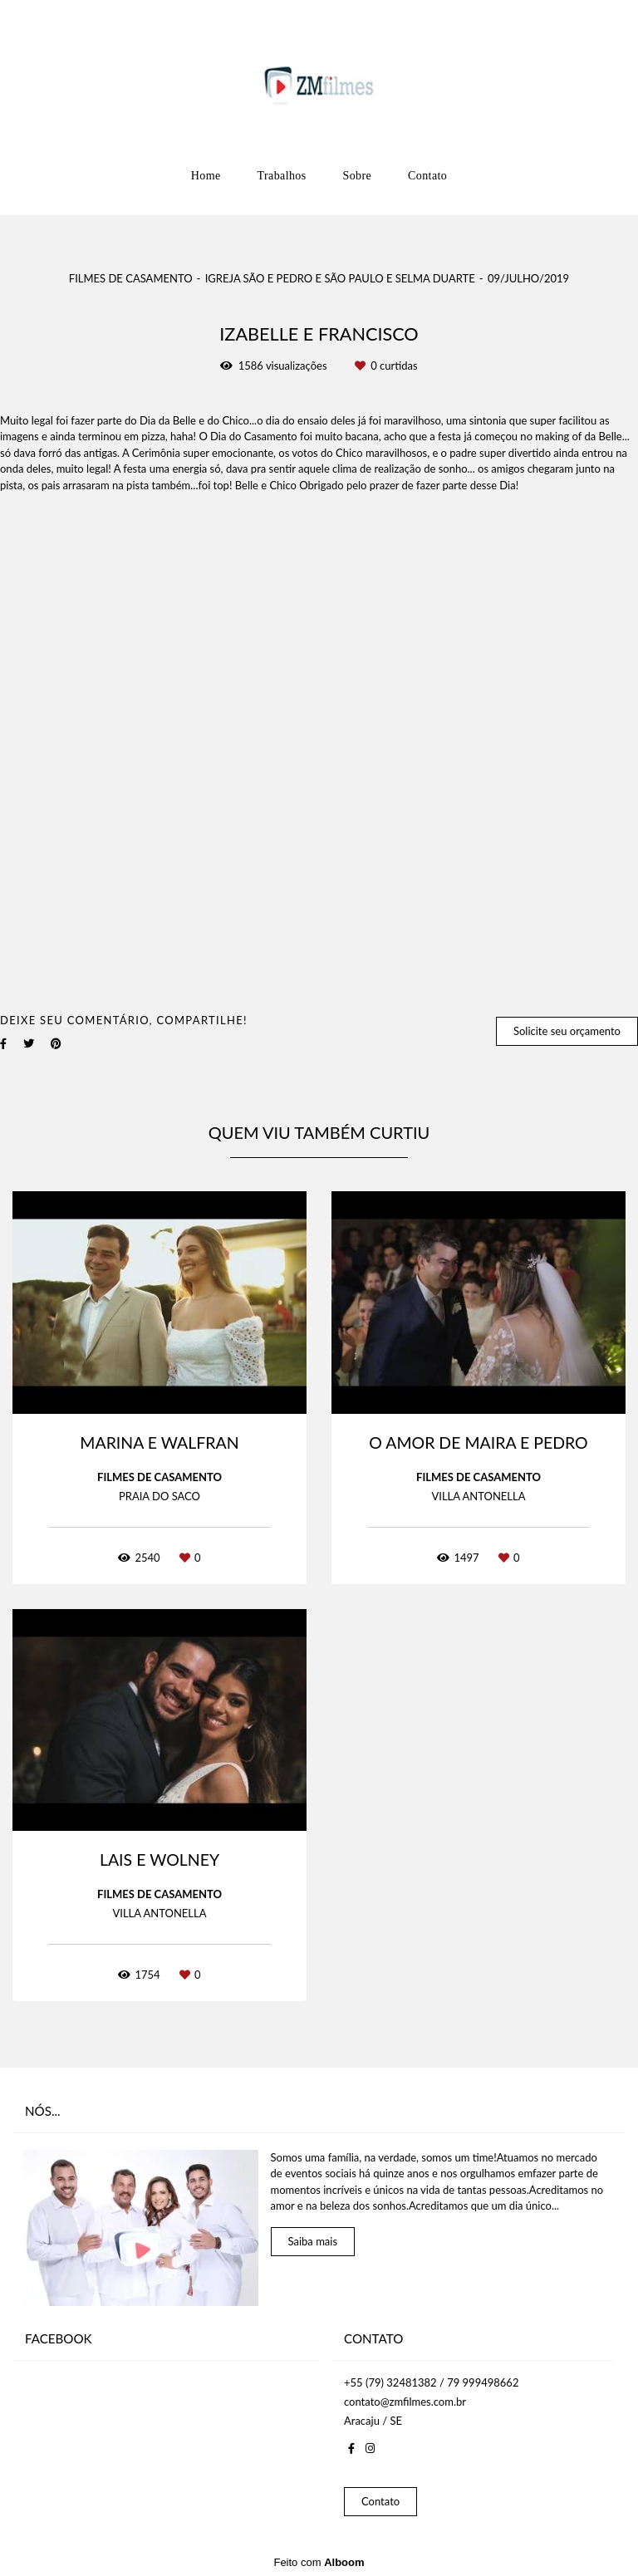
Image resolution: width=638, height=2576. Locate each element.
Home (206, 175)
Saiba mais (313, 2241)
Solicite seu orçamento (567, 1031)
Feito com (318, 2562)
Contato (427, 175)
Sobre (357, 175)
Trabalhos (282, 175)
